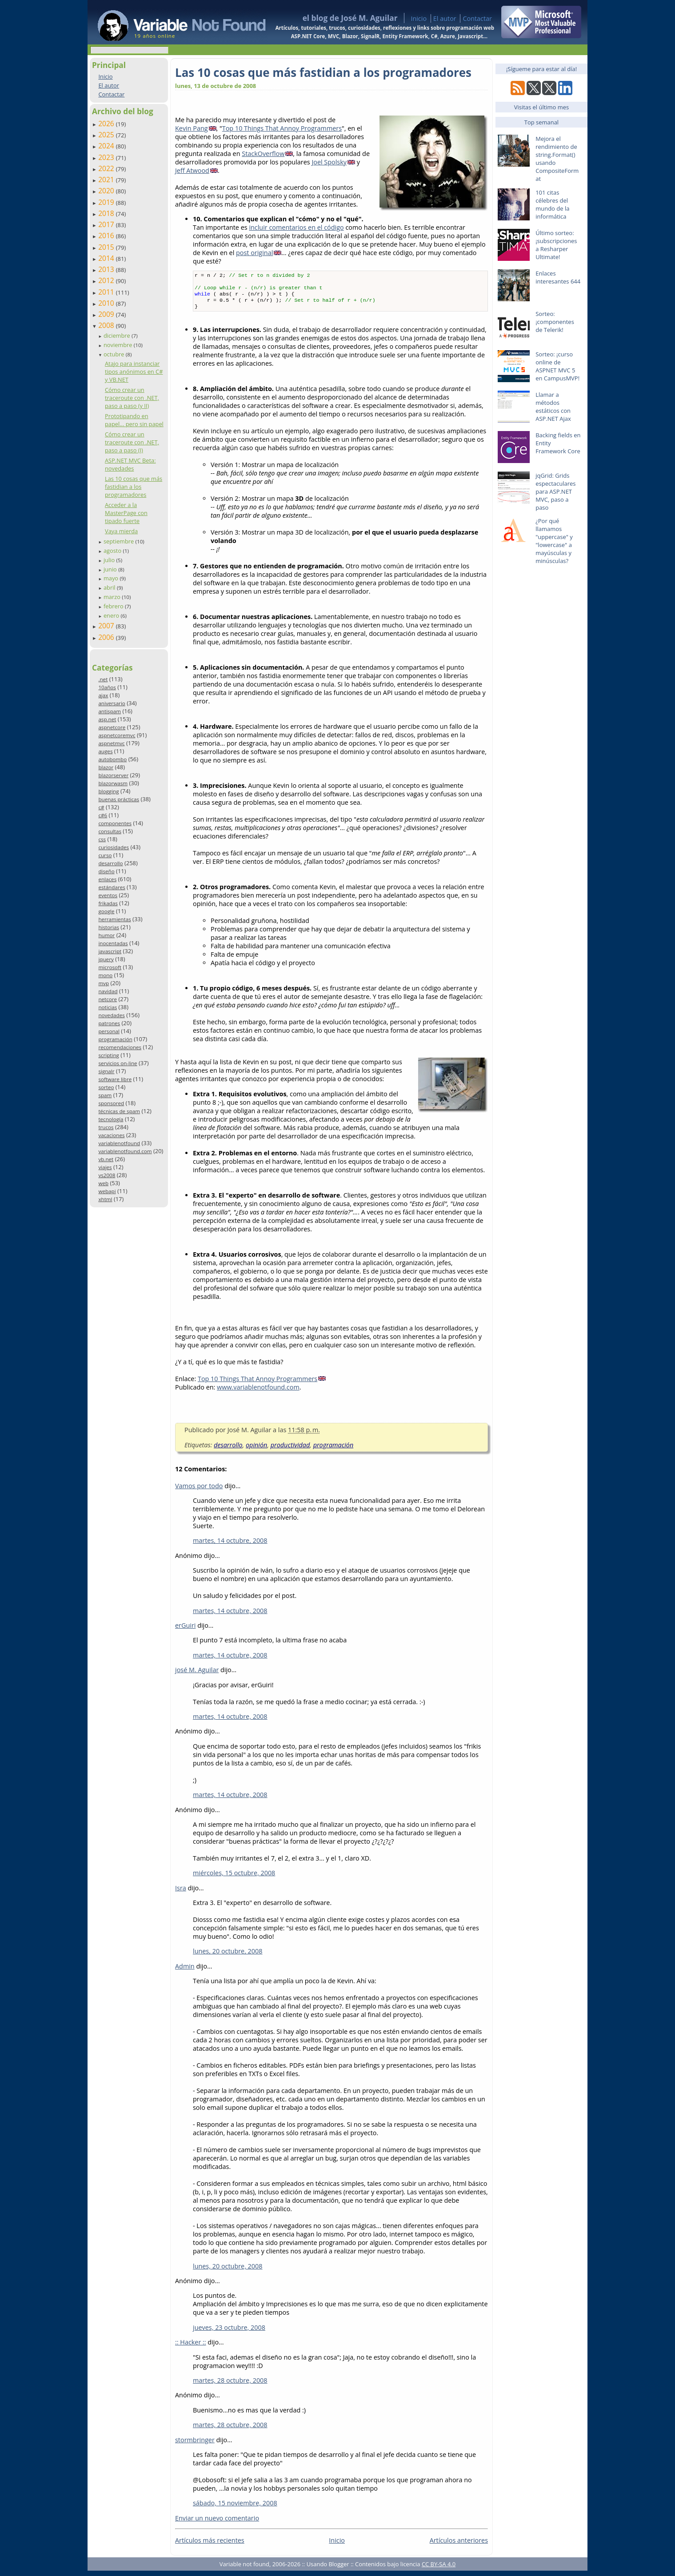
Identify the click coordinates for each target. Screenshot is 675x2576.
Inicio (419, 18)
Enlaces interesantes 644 (557, 277)
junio (111, 569)
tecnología (110, 1119)
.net (103, 679)
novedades (111, 1015)
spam (105, 1095)
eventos (107, 895)
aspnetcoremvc (116, 735)
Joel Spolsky (329, 162)
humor (106, 935)
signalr (106, 1071)
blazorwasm (113, 783)
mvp (103, 983)
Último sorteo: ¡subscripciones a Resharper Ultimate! (556, 245)
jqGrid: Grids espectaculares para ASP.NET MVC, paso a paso (555, 491)
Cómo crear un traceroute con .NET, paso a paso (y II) (132, 398)
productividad (290, 1450)
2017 (107, 224)
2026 (107, 123)
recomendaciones (119, 1047)
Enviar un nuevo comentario (217, 2523)
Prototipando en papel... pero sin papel (134, 420)
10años (107, 687)
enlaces (107, 879)
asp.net (107, 719)
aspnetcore (111, 727)
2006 (107, 637)
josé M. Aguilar (197, 1675)
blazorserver (113, 775)
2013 (107, 269)
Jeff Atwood (192, 170)
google (106, 911)
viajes (105, 1167)
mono (105, 975)
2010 (107, 303)
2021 (107, 179)
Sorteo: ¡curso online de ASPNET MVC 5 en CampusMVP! (557, 366)
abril (110, 587)
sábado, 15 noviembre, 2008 (235, 2508)
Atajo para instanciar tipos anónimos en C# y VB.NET (134, 371)
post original (254, 252)
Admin (185, 1971)
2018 (107, 213)
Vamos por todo (199, 1491)
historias (108, 927)
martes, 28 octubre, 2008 (230, 2385)
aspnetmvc (111, 743)
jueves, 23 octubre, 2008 (229, 2332)
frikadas (107, 903)
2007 (107, 626)
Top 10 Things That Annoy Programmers (282, 128)
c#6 (102, 815)
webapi (107, 1191)
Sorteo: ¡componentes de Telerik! (554, 322)
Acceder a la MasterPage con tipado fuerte (126, 513)
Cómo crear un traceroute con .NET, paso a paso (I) (132, 442)
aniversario (111, 703)
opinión (256, 1450)
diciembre (118, 335)
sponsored (111, 1103)
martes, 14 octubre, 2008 (230, 1546)
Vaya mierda (121, 531)
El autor (444, 18)
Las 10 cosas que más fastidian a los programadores (133, 487)
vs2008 (106, 1175)
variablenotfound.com (125, 1151)
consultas (109, 831)
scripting (108, 1055)
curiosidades (113, 847)
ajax (103, 695)
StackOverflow (263, 153)
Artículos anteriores (459, 2545)
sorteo (106, 1087)
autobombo (112, 759)
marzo (113, 597)
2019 (107, 202)
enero (112, 615)
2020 (107, 191)
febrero (114, 606)
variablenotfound (119, 1143)
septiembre (120, 541)
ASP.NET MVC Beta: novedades (130, 464)
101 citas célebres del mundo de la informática (552, 204)
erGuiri (185, 1630)
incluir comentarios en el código (296, 227)
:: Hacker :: (190, 2347)
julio (110, 560)
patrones (109, 1023)
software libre (115, 1079)
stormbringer (195, 2445)
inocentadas (113, 943)
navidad (107, 991)
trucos (105, 1127)
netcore (107, 999)
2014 (107, 258)
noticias (107, 1007)
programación (115, 1039)
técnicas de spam (119, 1111)
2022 (107, 168)
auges (105, 751)
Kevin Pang (191, 128)
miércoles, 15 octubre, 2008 (234, 1878)
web (103, 1183)
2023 (107, 157)
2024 (107, 146)
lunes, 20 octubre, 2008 (228, 1956)
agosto (113, 551)
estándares (111, 887)
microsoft (109, 967)
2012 (107, 280)
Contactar (477, 18)
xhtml (105, 1199)
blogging (108, 791)
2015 (107, 247)
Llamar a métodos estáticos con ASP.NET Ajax (553, 407)
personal (109, 1031)
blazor (105, 767)
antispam (109, 711)
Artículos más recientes (209, 2545)
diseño (106, 871)
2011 (107, 292)
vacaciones (111, 1135)
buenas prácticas (118, 799)
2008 (107, 325)
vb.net (105, 1159)
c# (101, 807)
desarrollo (110, 863)
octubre (115, 354)
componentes (115, 823)
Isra (180, 1893)
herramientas (114, 919)
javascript (109, 951)
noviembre (119, 345)
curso (105, 855)
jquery (105, 959)
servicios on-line (117, 1063)
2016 (107, 235)
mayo (112, 578)
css (102, 839)
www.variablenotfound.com (258, 1392)
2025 (107, 135)
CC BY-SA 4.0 (438, 2569)
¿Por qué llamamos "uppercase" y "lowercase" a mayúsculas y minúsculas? (554, 541)
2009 (107, 314)
